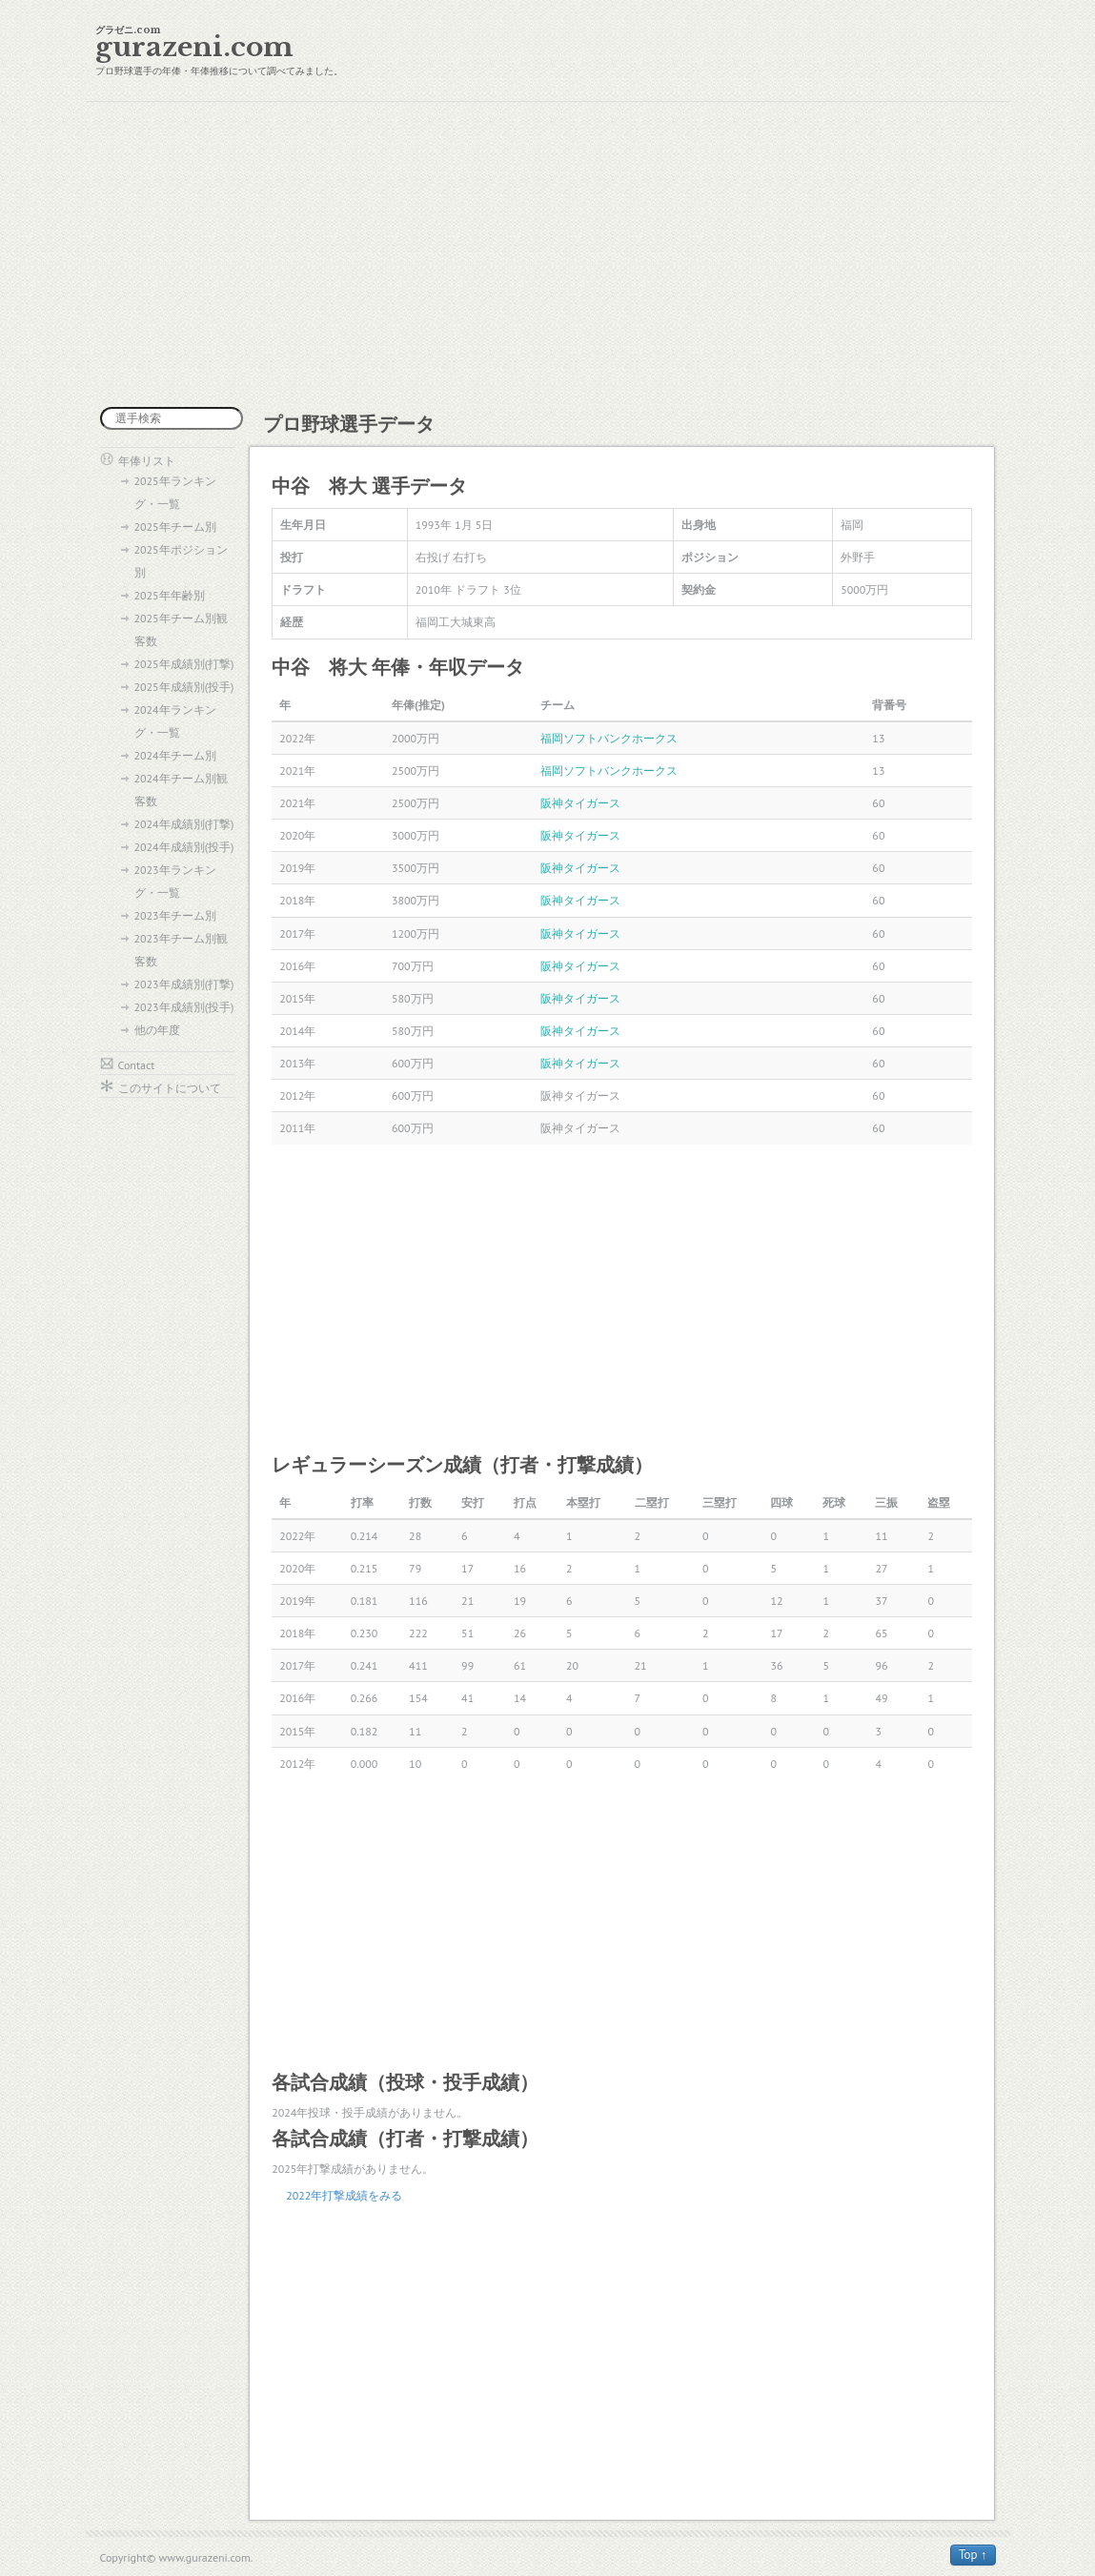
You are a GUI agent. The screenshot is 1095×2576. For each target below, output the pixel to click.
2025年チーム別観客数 (181, 629)
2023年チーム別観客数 (181, 949)
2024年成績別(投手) (184, 847)
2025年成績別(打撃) (184, 664)
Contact (136, 1065)
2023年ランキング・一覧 (175, 881)
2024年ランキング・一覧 (175, 721)
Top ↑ (973, 2554)
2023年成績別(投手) (184, 1007)
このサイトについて (169, 1088)
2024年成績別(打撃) (184, 824)
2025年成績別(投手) (184, 686)
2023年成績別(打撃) (184, 984)
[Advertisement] (547, 254)
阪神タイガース (580, 803)
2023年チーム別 (175, 915)
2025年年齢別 (169, 595)
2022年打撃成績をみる (344, 2195)
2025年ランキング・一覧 (175, 492)
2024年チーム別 (175, 755)
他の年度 (157, 1030)
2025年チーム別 (175, 526)
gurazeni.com (194, 47)
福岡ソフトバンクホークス (609, 738)
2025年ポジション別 (181, 560)
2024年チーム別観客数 (181, 789)
